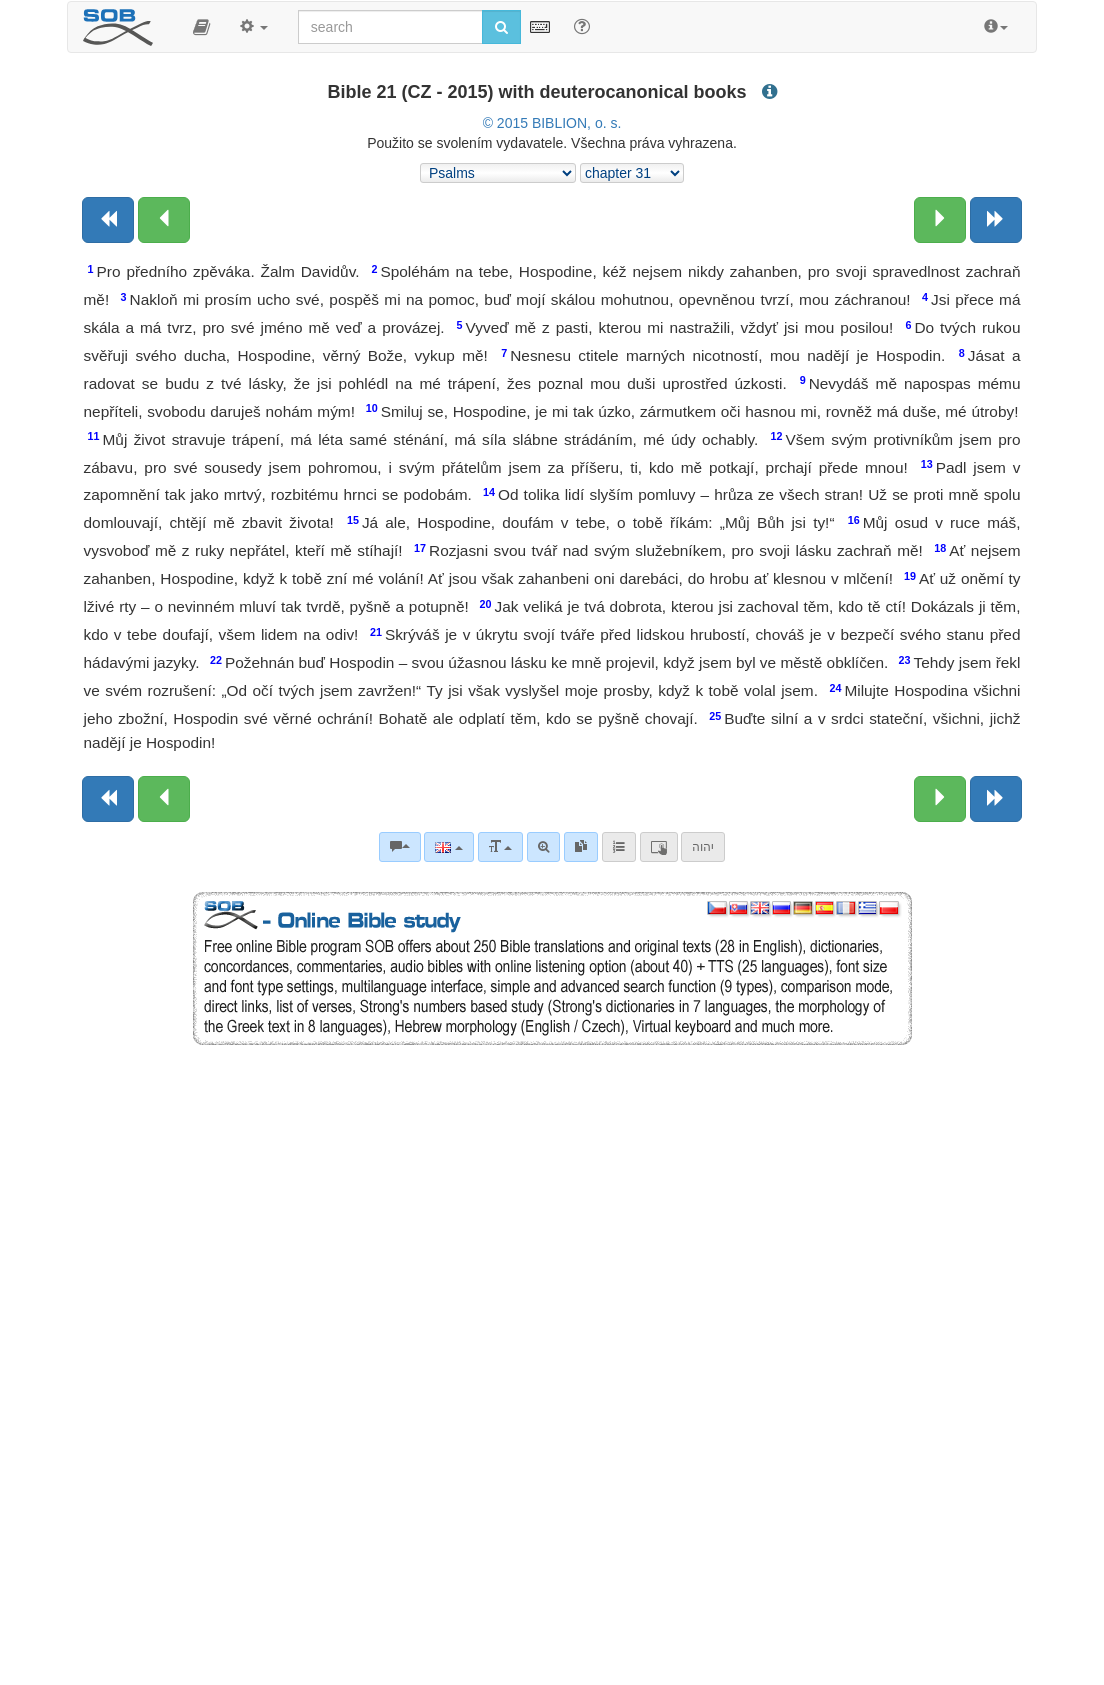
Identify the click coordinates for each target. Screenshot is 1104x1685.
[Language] (448, 847)
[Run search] (501, 27)
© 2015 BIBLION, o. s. (552, 123)
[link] (581, 847)
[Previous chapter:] (164, 220)
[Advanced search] (543, 847)
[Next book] (996, 220)
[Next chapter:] (940, 220)
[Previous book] (108, 220)
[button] (201, 27)
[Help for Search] (582, 26)
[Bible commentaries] (400, 847)
